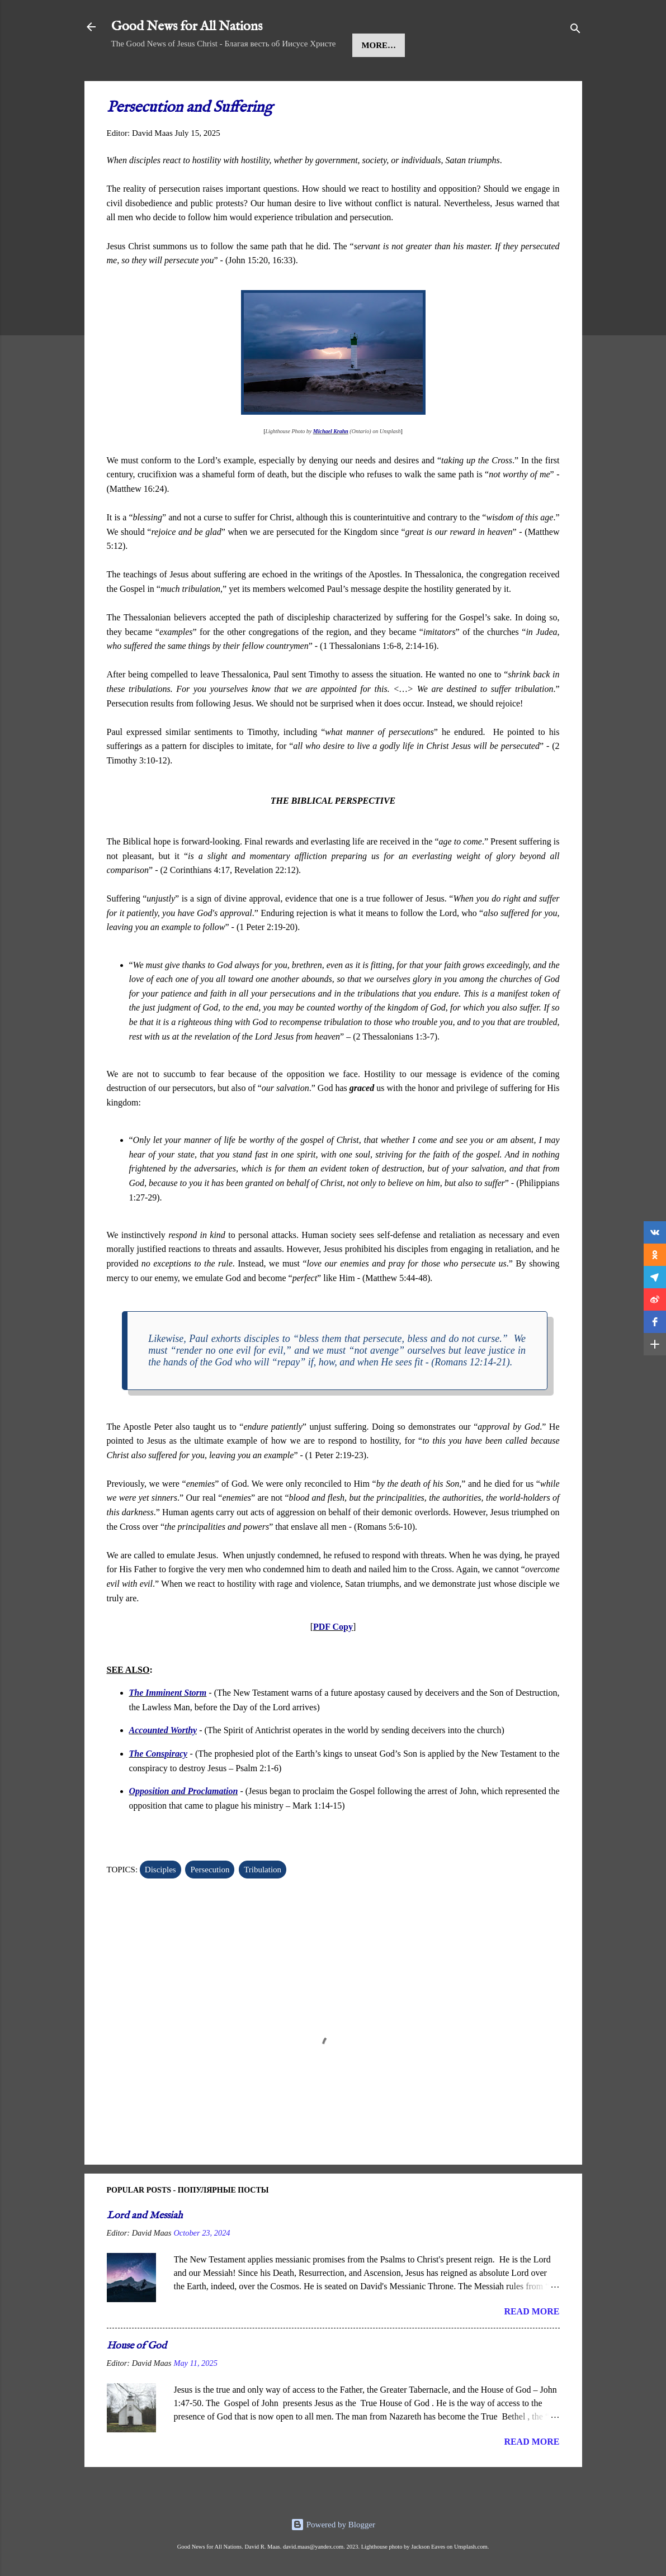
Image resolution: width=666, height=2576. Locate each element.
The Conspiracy (158, 1787)
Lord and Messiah (145, 2249)
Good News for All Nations (186, 26)
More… (423, 79)
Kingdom (294, 79)
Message (232, 79)
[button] (655, 1232)
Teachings (361, 79)
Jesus (179, 79)
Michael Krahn (330, 465)
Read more (531, 2345)
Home (133, 79)
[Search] (575, 30)
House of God (137, 2380)
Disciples (160, 1903)
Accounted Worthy (163, 1764)
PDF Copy (333, 1661)
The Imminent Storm (168, 1726)
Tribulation (262, 1903)
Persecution (209, 1903)
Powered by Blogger (333, 2525)
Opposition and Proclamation (183, 1825)
